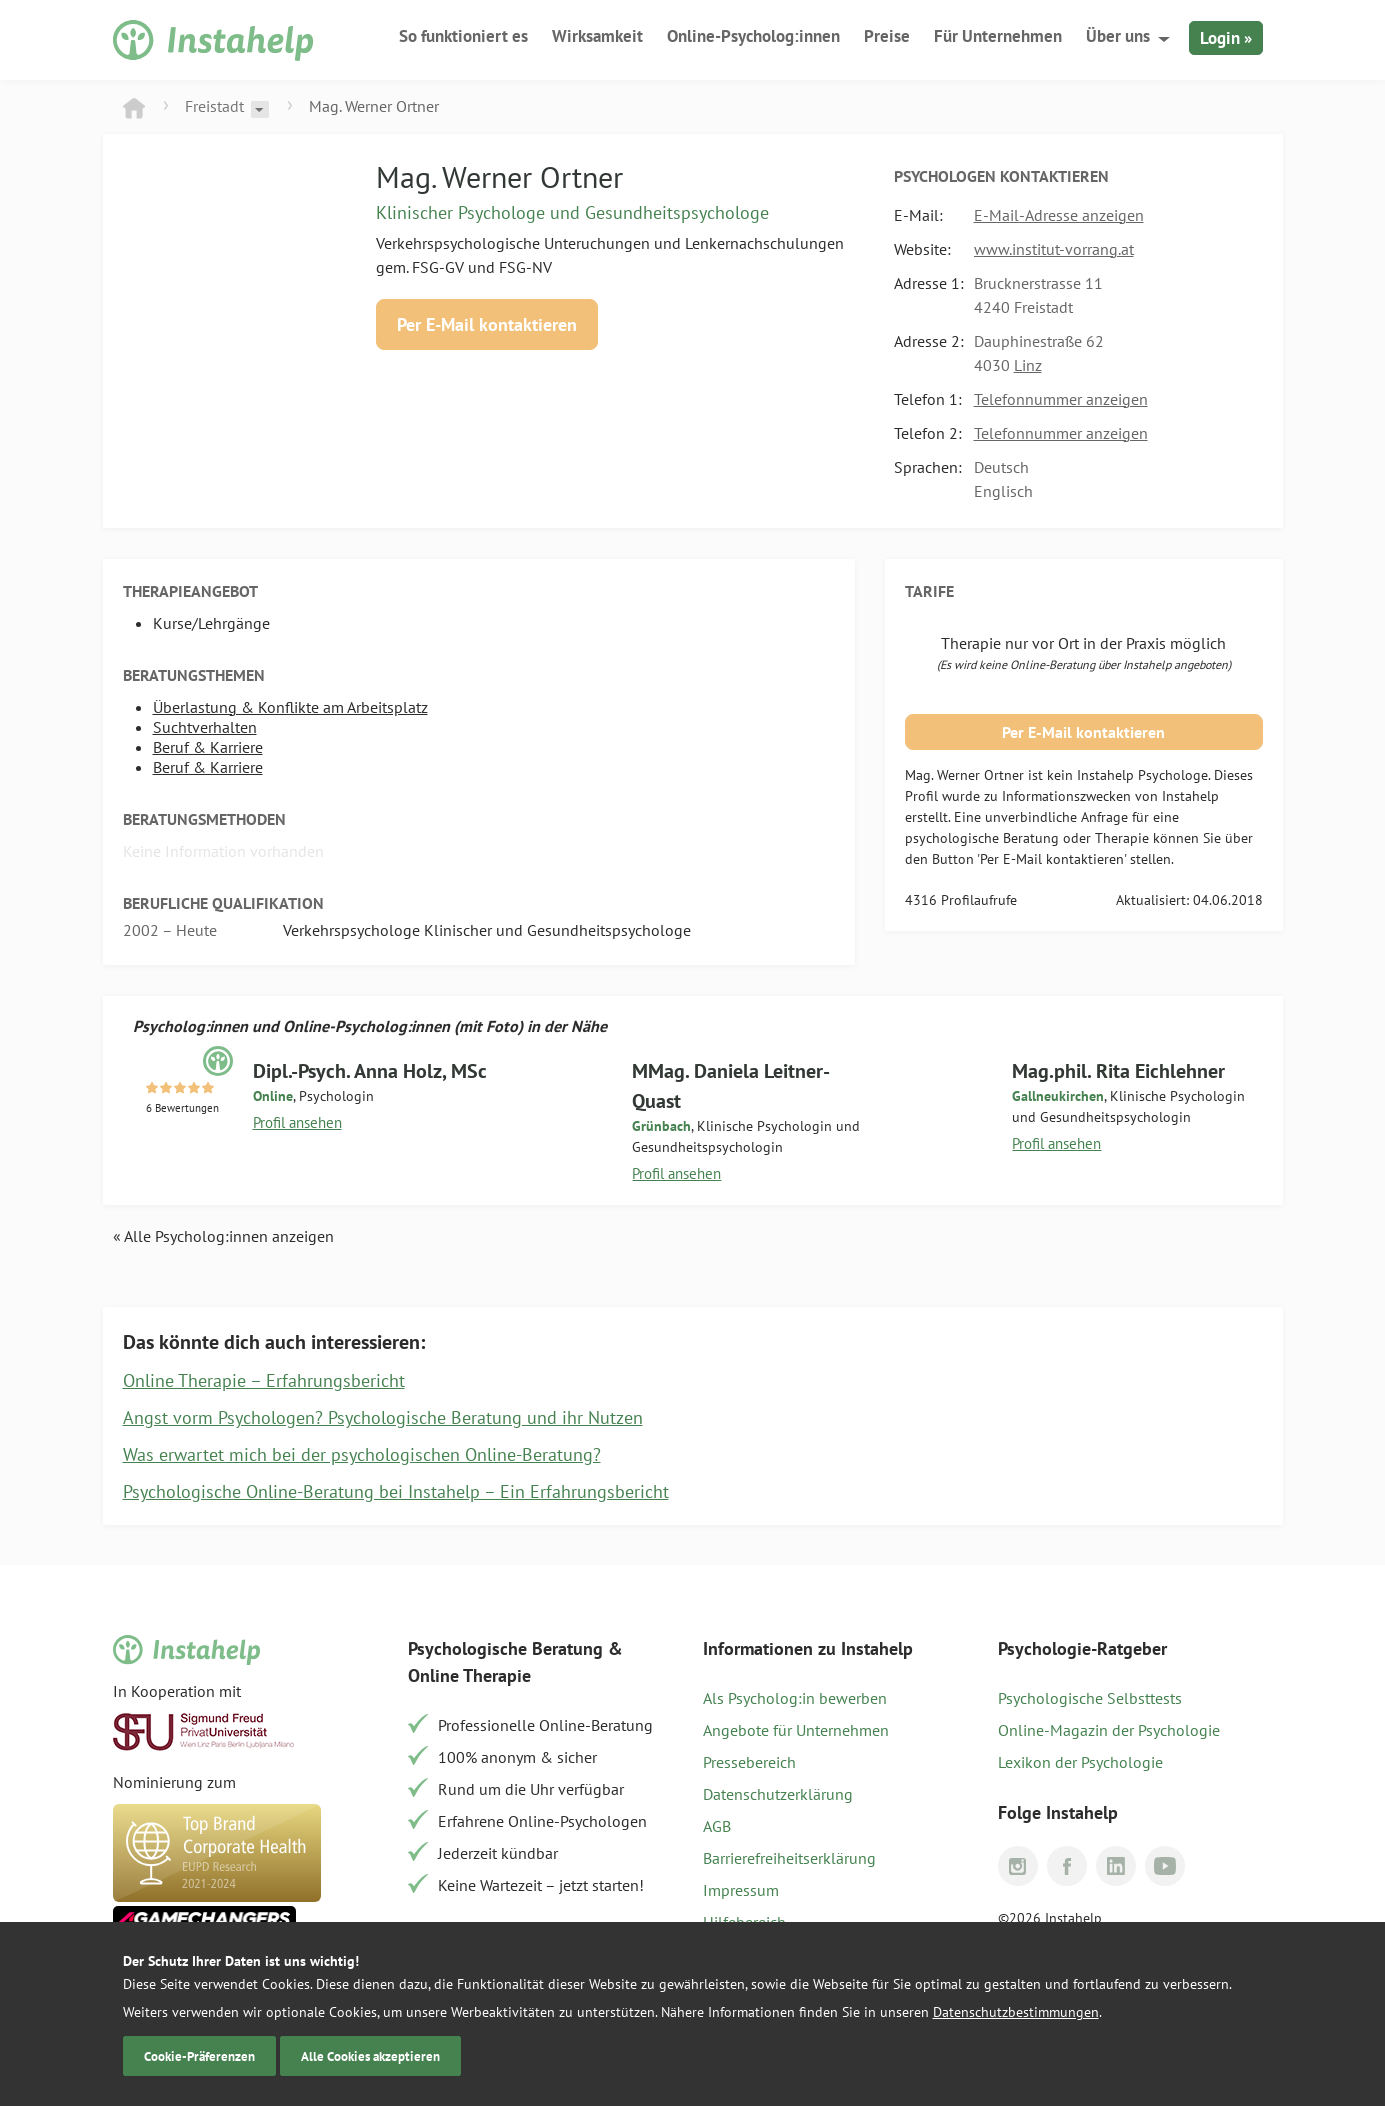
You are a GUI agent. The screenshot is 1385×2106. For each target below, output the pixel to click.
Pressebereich (749, 1762)
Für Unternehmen (998, 36)
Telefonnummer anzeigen (1061, 399)
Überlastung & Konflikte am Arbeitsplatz (290, 707)
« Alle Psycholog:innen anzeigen (223, 1236)
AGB (717, 1826)
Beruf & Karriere (208, 747)
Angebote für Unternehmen (796, 1730)
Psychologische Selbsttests (1090, 1698)
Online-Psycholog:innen (753, 36)
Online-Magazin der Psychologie (1109, 1730)
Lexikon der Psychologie (1080, 1762)
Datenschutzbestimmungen (1016, 2012)
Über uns (1118, 36)
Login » (1226, 38)
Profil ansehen (297, 1122)
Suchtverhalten (205, 727)
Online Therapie (469, 1675)
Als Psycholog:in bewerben (795, 1698)
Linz (1028, 365)
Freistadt (214, 106)
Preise (887, 36)
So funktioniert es (463, 36)
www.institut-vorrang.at (1054, 249)
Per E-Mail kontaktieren (487, 324)
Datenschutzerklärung (778, 1794)
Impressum (741, 1890)
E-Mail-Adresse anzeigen (1059, 215)
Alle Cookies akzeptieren (370, 2056)
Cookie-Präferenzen (199, 2056)
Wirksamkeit (597, 36)
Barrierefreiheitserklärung (789, 1858)
